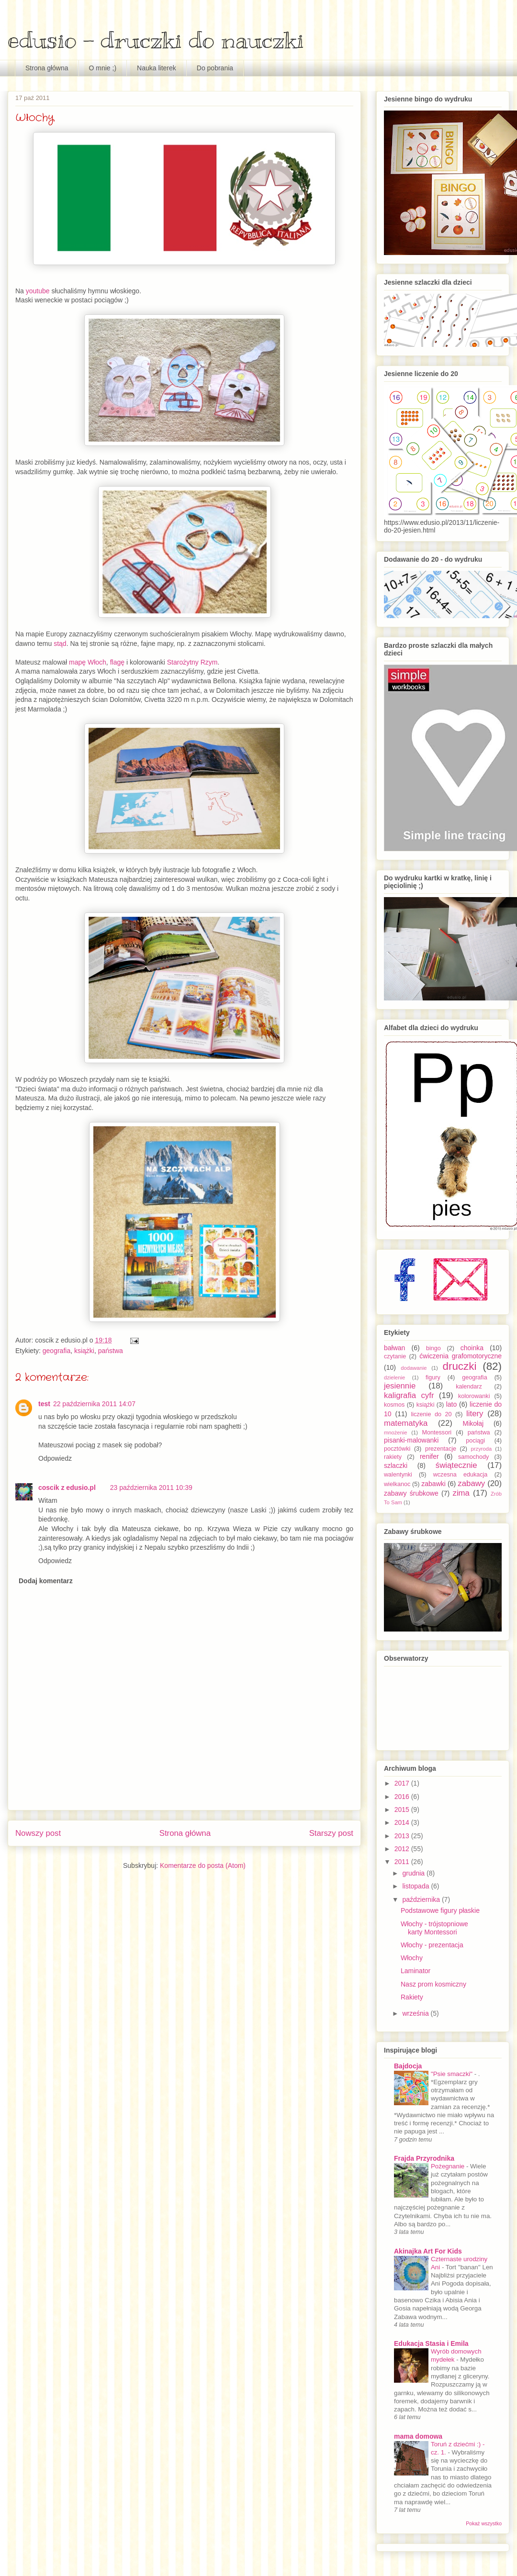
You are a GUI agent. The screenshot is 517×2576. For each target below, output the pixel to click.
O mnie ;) (103, 68)
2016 (402, 1796)
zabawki (433, 1484)
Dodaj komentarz (46, 1581)
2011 (402, 1861)
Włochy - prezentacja (432, 1945)
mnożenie (395, 1432)
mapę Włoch (87, 662)
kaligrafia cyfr (409, 1395)
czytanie (395, 1356)
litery (474, 1413)
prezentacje (440, 1448)
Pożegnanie (448, 2166)
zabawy (471, 1483)
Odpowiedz (55, 1458)
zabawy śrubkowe (411, 1493)
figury (433, 1377)
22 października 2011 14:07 (94, 1404)
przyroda (481, 1449)
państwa (110, 1351)
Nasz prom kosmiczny (433, 1984)
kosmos (394, 1404)
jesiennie (400, 1385)
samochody (473, 1457)
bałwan (394, 1348)
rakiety (393, 1457)
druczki (459, 1366)
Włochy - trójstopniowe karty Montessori (434, 1928)
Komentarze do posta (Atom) (203, 1865)
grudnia (414, 1873)
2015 (402, 1809)
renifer (429, 1456)
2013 (402, 1836)
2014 (402, 1822)
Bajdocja (408, 2066)
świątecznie (456, 1465)
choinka (472, 1348)
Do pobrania (215, 68)
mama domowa (418, 2436)
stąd (60, 643)
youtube (37, 291)
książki (84, 1351)
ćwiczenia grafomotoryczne (460, 1356)
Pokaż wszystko (484, 2523)
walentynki (398, 1474)
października (422, 1899)
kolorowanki (474, 1396)
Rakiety (412, 1997)
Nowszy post (38, 1833)
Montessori (437, 1432)
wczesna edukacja (460, 1474)
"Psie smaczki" (452, 2073)
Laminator (415, 1971)
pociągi (475, 1440)
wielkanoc (397, 1484)
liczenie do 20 (431, 1414)
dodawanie (414, 1368)
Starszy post (331, 1833)
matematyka (405, 1423)
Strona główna (46, 68)
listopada (416, 1886)
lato (451, 1404)
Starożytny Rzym (192, 662)
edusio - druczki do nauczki (156, 40)
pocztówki (397, 1448)
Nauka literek (156, 68)
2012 (402, 1849)
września (416, 2013)
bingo (433, 1348)
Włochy (412, 1958)
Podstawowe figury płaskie (440, 1910)
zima (461, 1493)
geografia (56, 1351)
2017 (402, 1783)
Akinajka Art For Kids (428, 2251)
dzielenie (394, 1377)
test (44, 1404)
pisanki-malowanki (411, 1440)
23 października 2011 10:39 (151, 1487)
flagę (117, 662)
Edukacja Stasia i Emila (431, 2343)
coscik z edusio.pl (67, 1487)
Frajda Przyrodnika (424, 2158)
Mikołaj (472, 1423)
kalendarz (469, 1386)
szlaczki (395, 1465)
